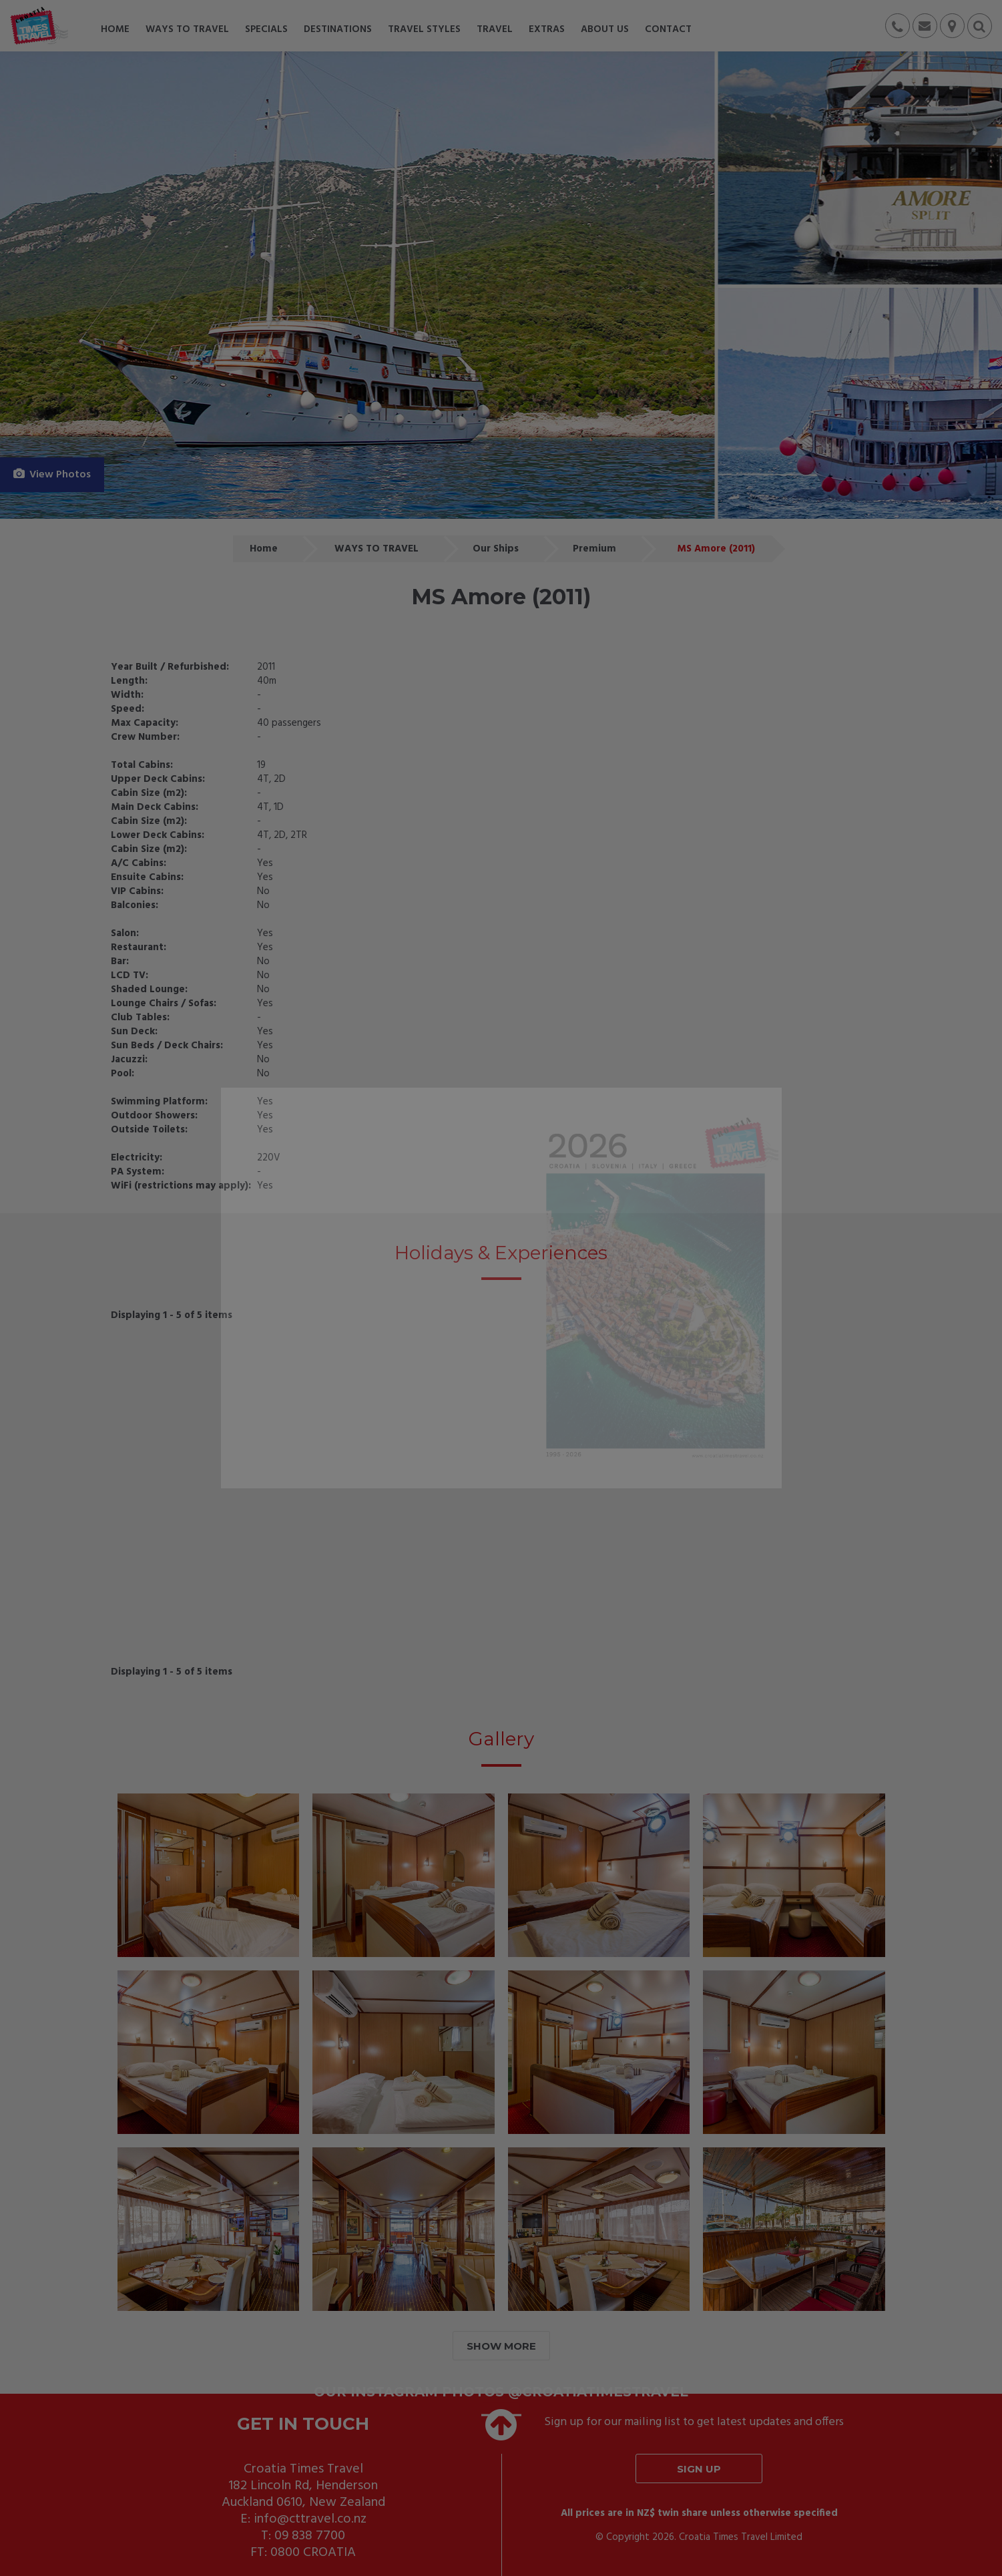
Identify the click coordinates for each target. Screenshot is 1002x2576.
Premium (594, 549)
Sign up (699, 2468)
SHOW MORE (501, 2346)
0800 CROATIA (313, 2552)
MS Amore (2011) (716, 549)
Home (264, 549)
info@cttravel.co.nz (310, 2519)
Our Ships (496, 549)
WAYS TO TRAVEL (376, 549)
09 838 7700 (309, 2536)
